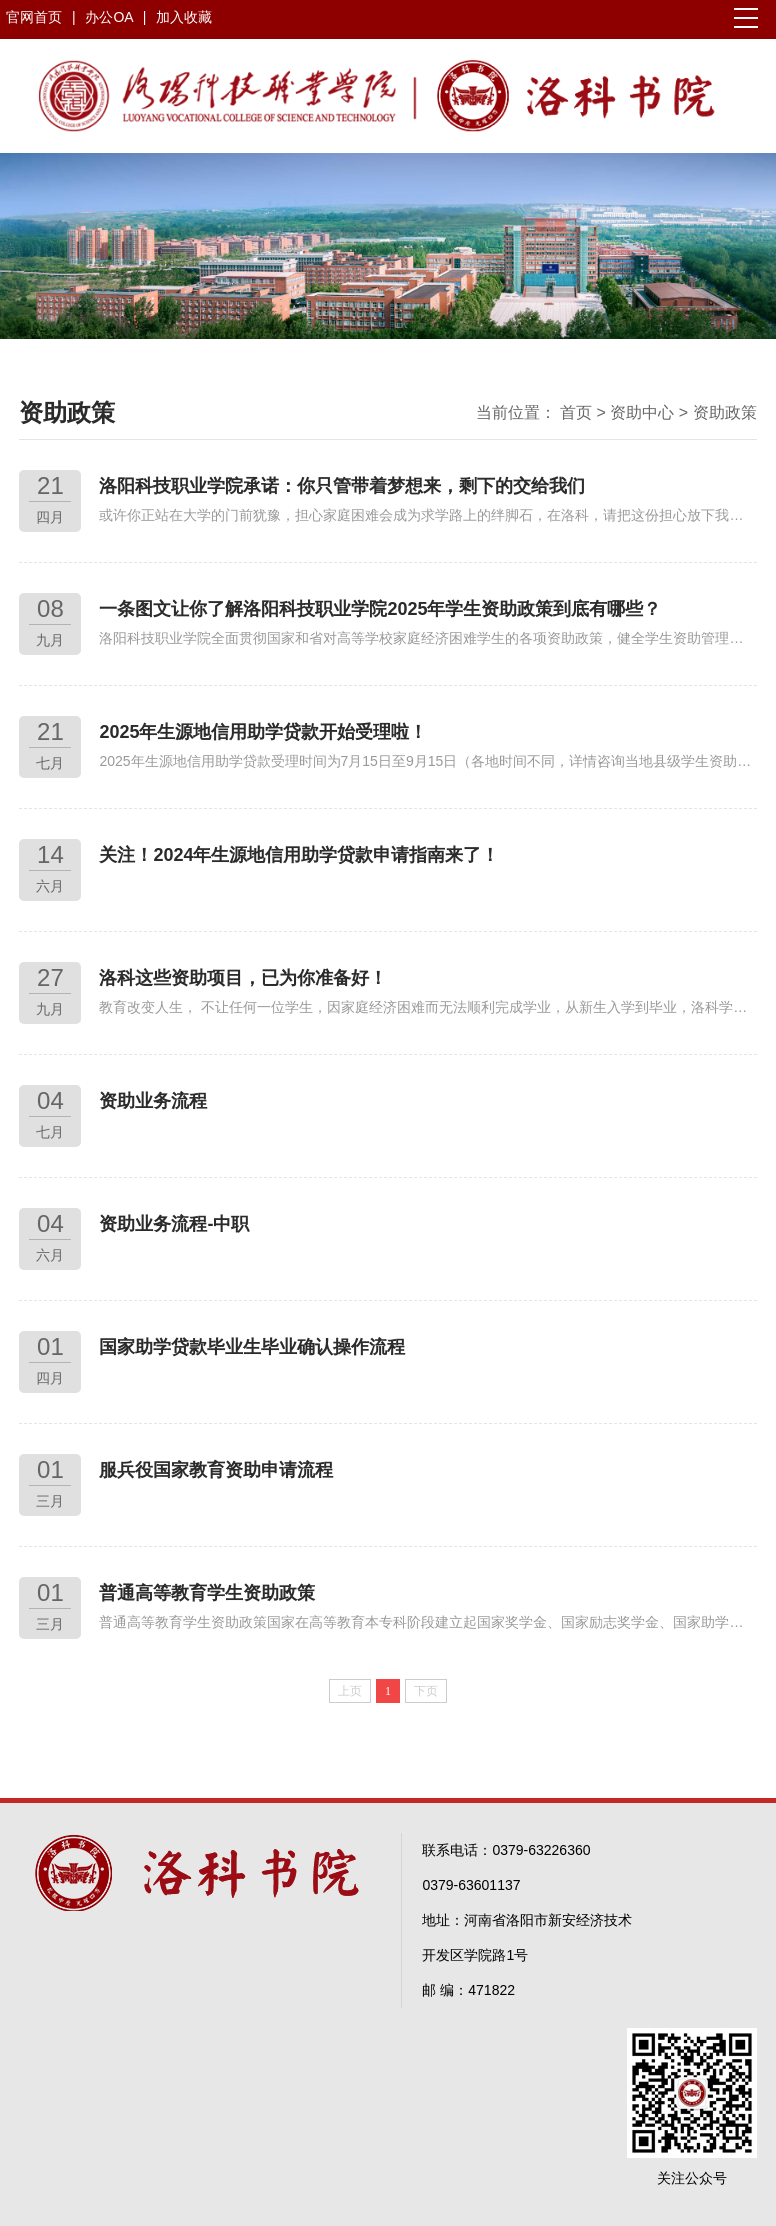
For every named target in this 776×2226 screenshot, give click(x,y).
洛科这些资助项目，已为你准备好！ (243, 978)
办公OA (110, 17)
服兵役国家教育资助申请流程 (216, 1470)
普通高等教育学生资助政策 (207, 1593)
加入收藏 (184, 17)
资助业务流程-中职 (174, 1224)
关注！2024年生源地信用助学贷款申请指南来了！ (299, 855)
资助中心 (642, 412)
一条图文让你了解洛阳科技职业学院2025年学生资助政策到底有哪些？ (380, 609)
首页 (576, 412)
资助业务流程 (153, 1101)
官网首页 (34, 17)
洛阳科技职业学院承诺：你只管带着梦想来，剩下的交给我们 (342, 486)
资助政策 (725, 412)
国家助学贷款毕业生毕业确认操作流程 (252, 1347)
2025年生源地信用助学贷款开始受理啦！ (263, 732)
